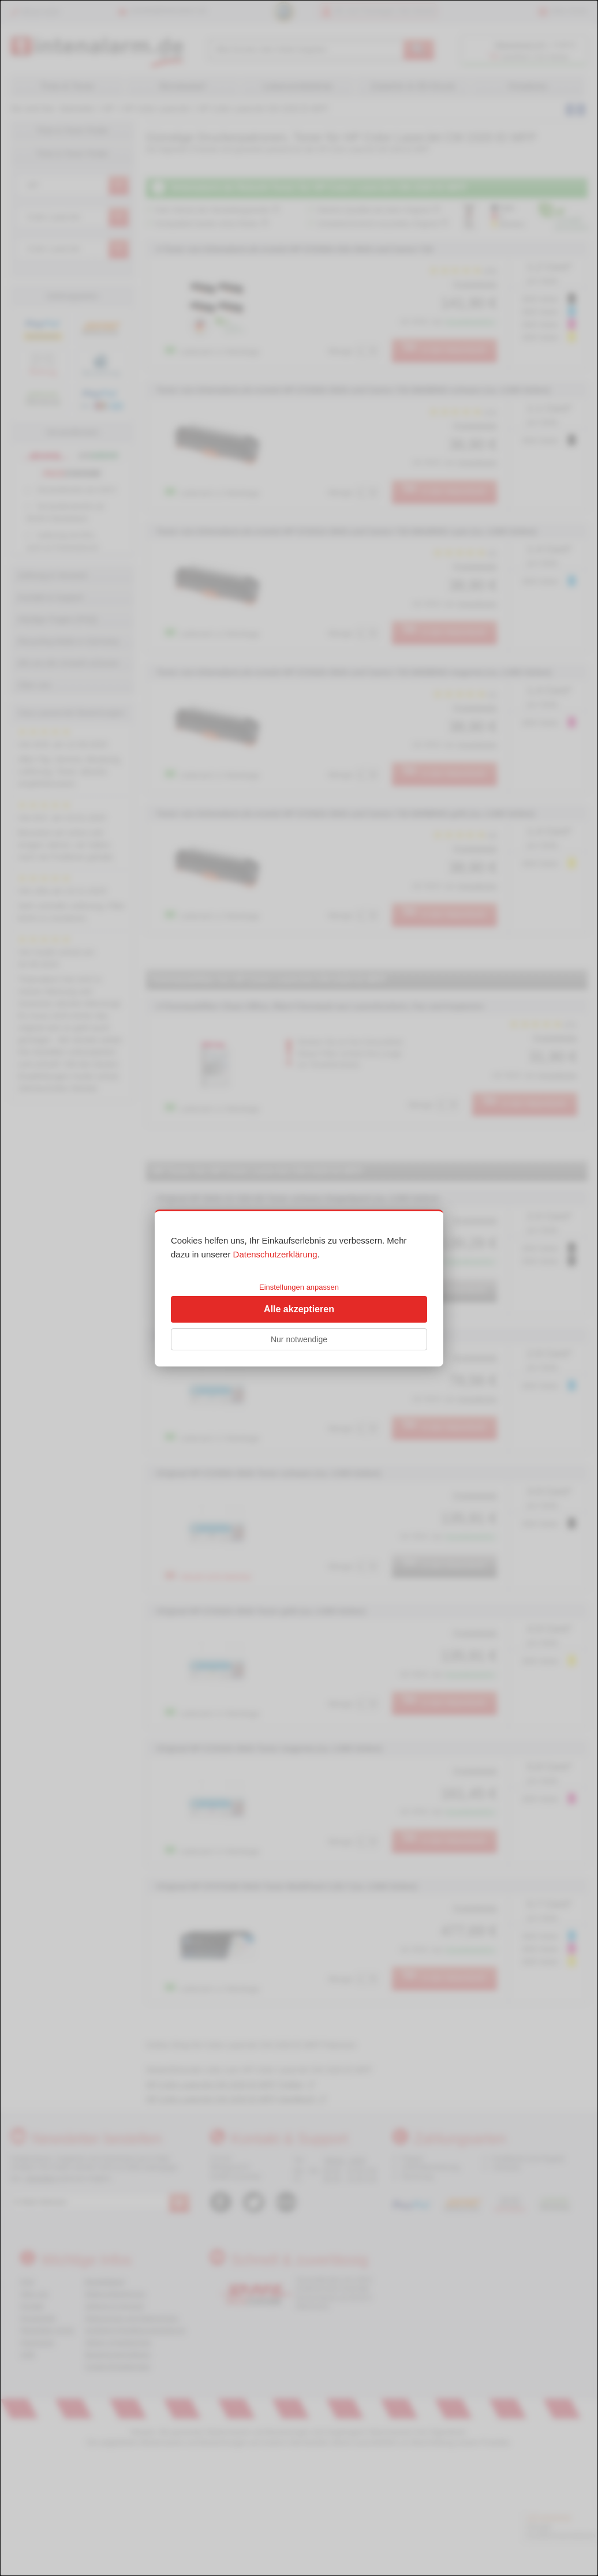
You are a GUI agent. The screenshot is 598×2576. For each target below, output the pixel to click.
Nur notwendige (299, 1339)
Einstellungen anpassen (299, 1287)
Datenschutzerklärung (275, 1254)
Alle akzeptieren (299, 1309)
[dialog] (299, 1288)
